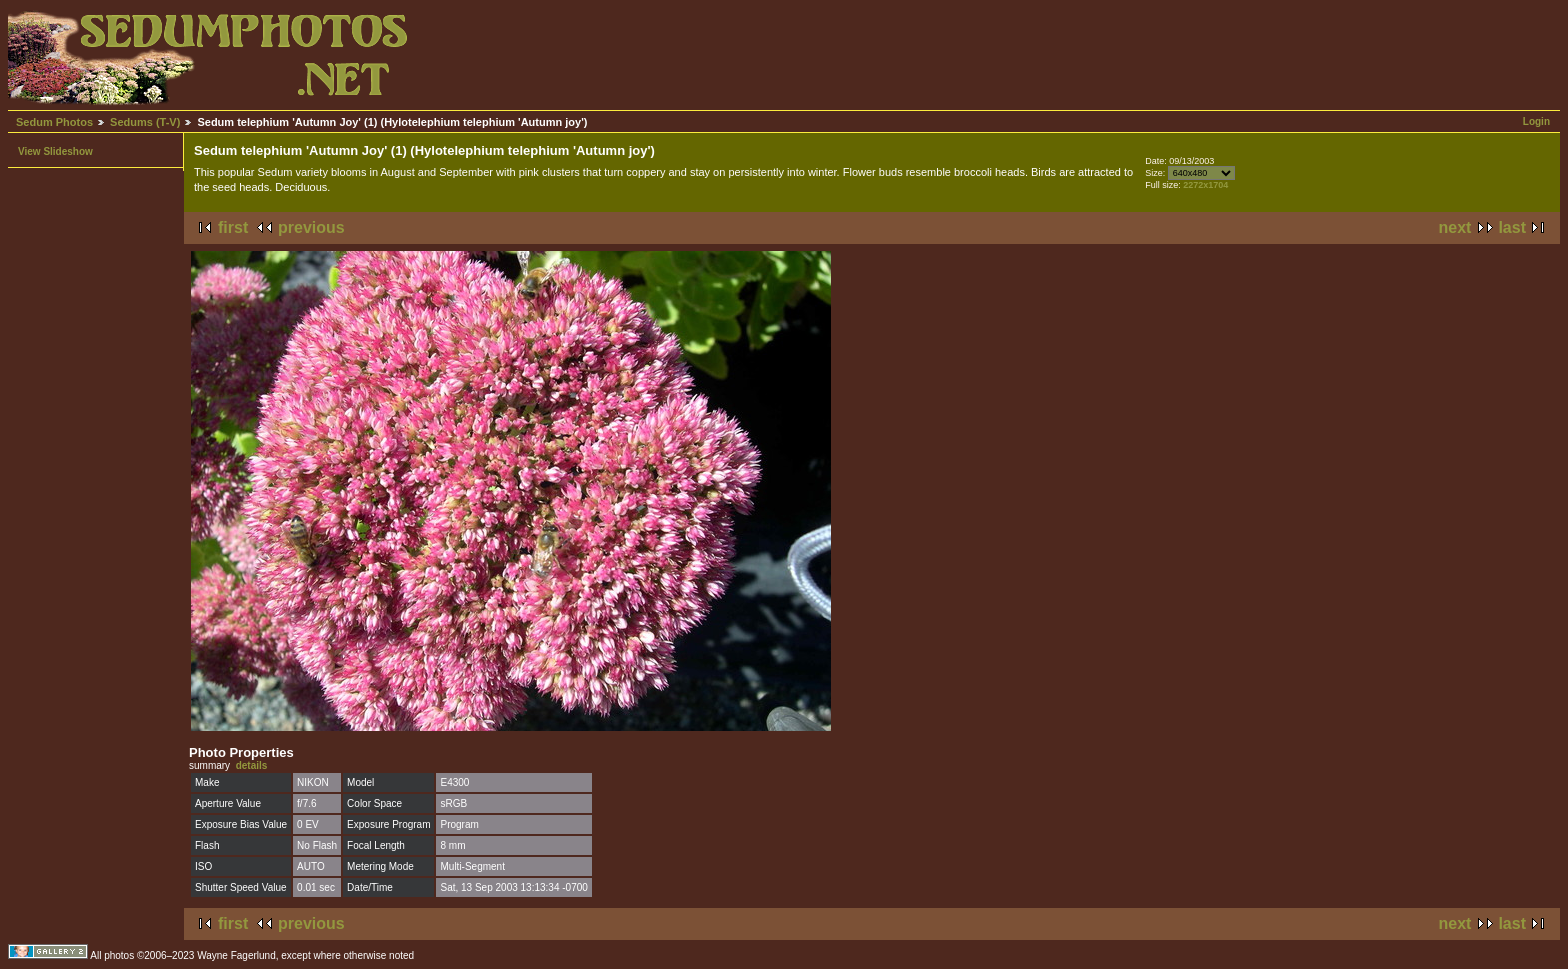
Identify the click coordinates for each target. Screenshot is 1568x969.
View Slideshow (55, 151)
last (1512, 227)
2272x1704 (1205, 185)
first (233, 227)
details (252, 765)
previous (311, 227)
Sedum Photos (54, 122)
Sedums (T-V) (145, 122)
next (1455, 227)
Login (1536, 121)
